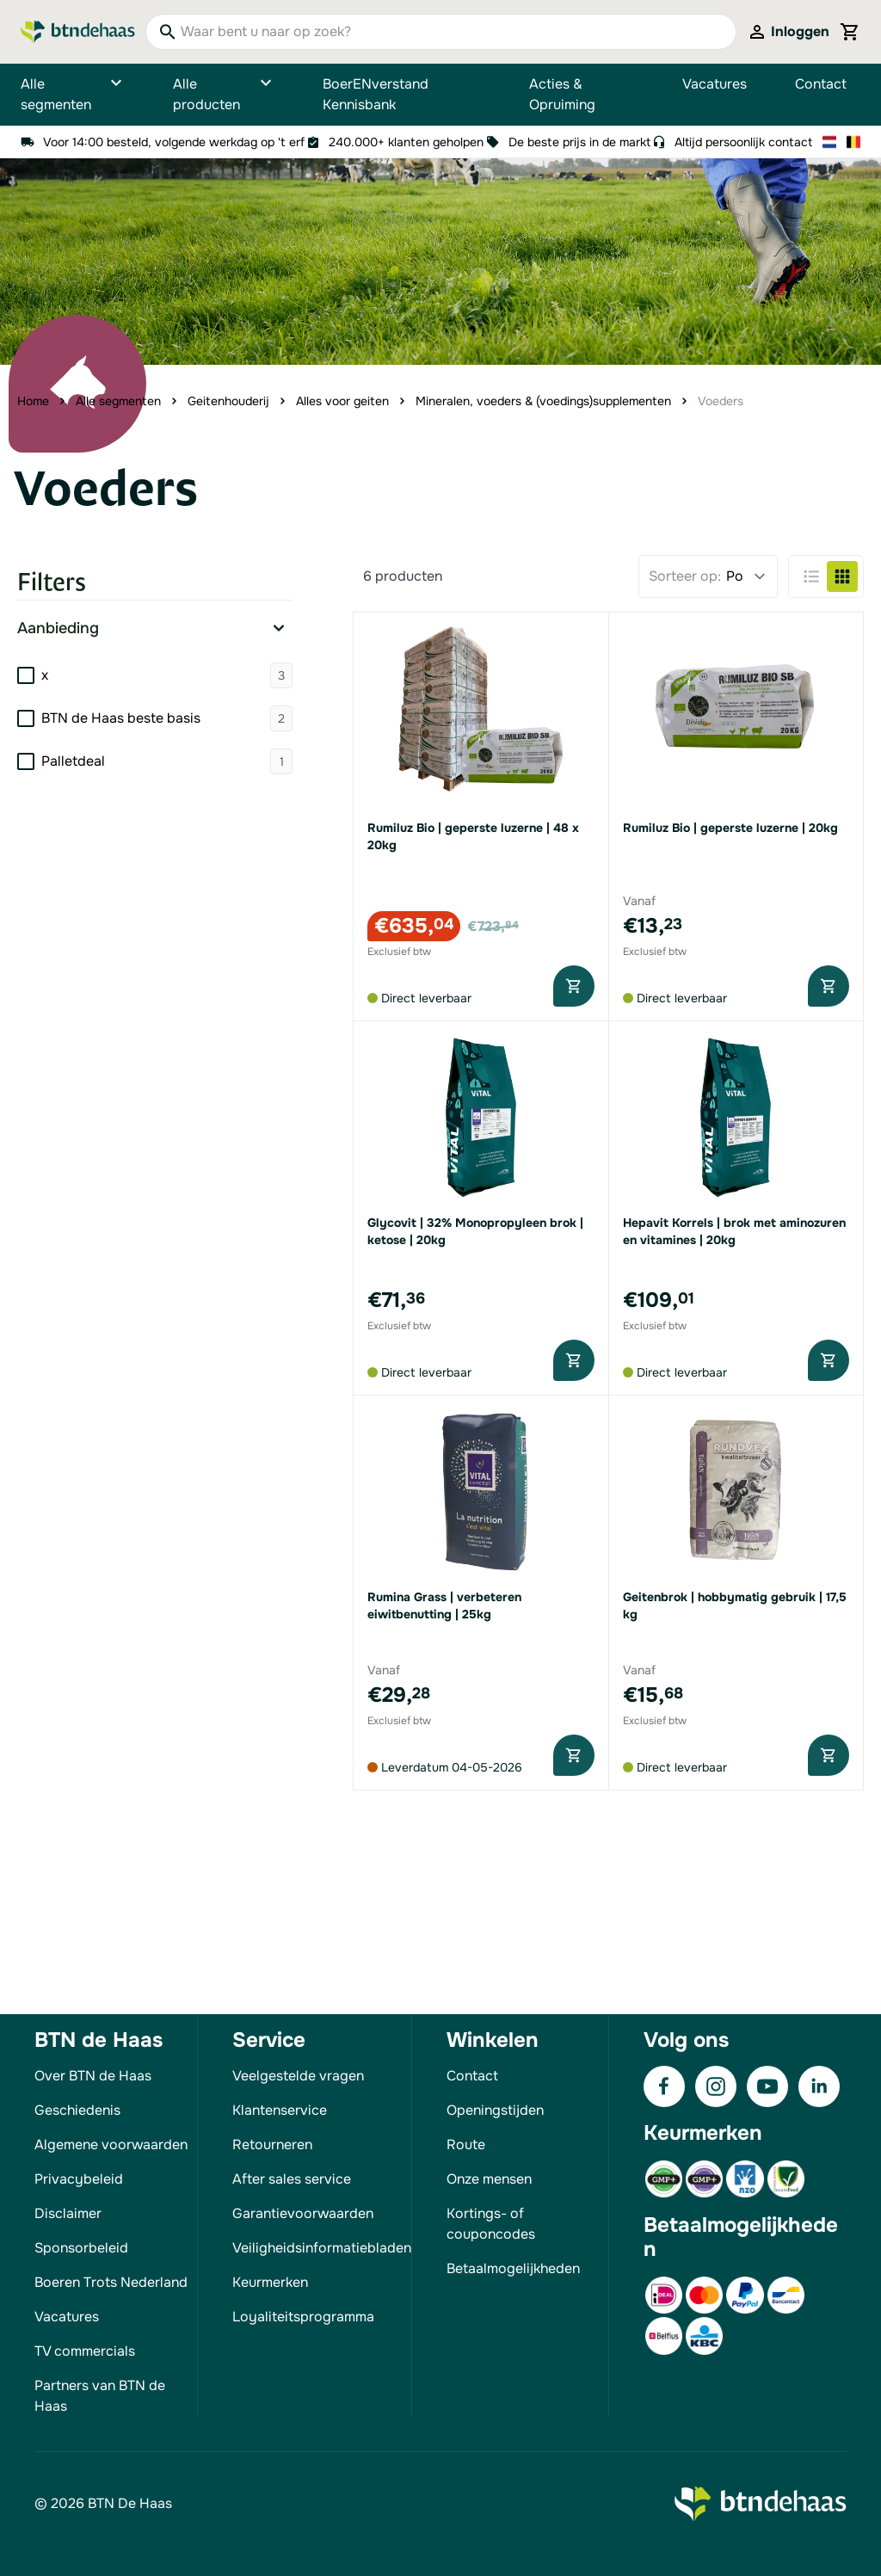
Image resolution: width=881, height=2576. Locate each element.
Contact (821, 84)
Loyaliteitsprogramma (303, 2317)
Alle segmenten (73, 94)
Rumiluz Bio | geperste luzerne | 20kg (730, 827)
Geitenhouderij (228, 401)
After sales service (291, 2179)
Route (466, 2144)
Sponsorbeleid (81, 2248)
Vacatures (714, 84)
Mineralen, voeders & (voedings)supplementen (543, 401)
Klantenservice (279, 2110)
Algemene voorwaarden (111, 2144)
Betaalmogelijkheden (513, 2268)
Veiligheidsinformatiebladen (321, 2248)
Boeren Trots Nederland (111, 2282)
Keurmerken (270, 2282)
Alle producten (223, 94)
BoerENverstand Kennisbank (375, 94)
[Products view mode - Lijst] (811, 576)
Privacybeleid (78, 2179)
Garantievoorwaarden (302, 2213)
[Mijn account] (788, 32)
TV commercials (84, 2351)
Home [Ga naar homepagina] (33, 401)
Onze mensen (489, 2179)
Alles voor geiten (342, 401)
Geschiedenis (77, 2110)
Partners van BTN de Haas (99, 2395)
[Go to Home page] (78, 32)
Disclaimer (68, 2213)
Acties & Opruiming (562, 94)
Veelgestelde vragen (298, 2076)
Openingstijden (495, 2110)
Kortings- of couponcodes (491, 2223)
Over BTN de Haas (92, 2076)
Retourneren (272, 2144)
